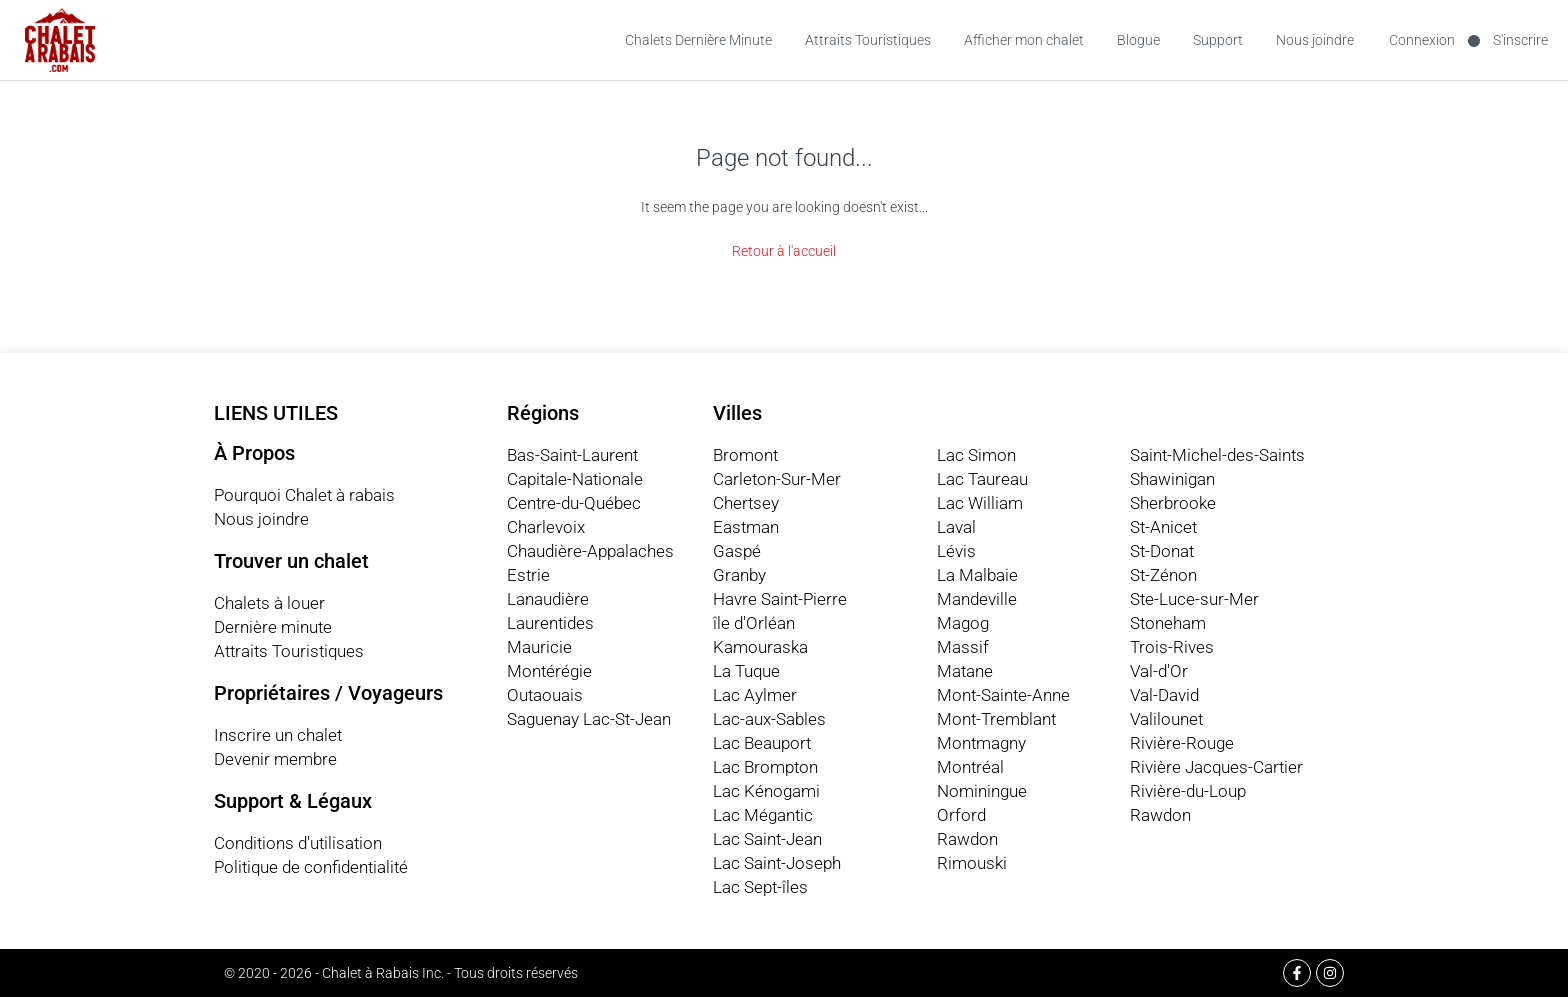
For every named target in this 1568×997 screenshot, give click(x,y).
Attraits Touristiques (868, 40)
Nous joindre (1315, 40)
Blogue (1138, 40)
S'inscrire (1520, 40)
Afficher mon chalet (1024, 40)
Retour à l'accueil (784, 251)
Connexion (1422, 40)
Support (1218, 40)
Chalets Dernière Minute (698, 40)
